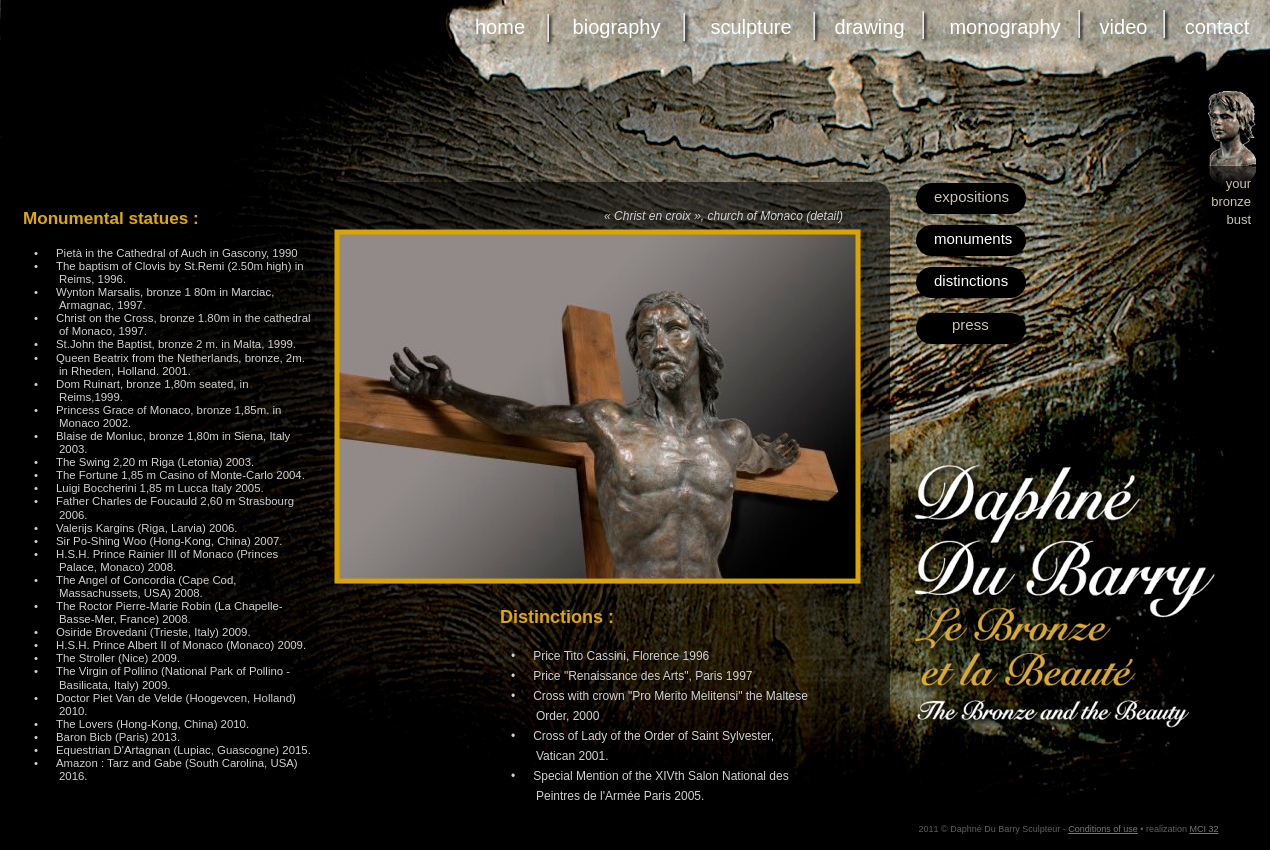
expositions (971, 196)
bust (1238, 219)
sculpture (750, 27)
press (970, 324)
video (1124, 27)
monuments (973, 238)
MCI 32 (1203, 829)
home (500, 27)
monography (1004, 27)
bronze (1231, 201)
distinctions (971, 280)
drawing (869, 27)
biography (617, 27)
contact (1217, 27)
